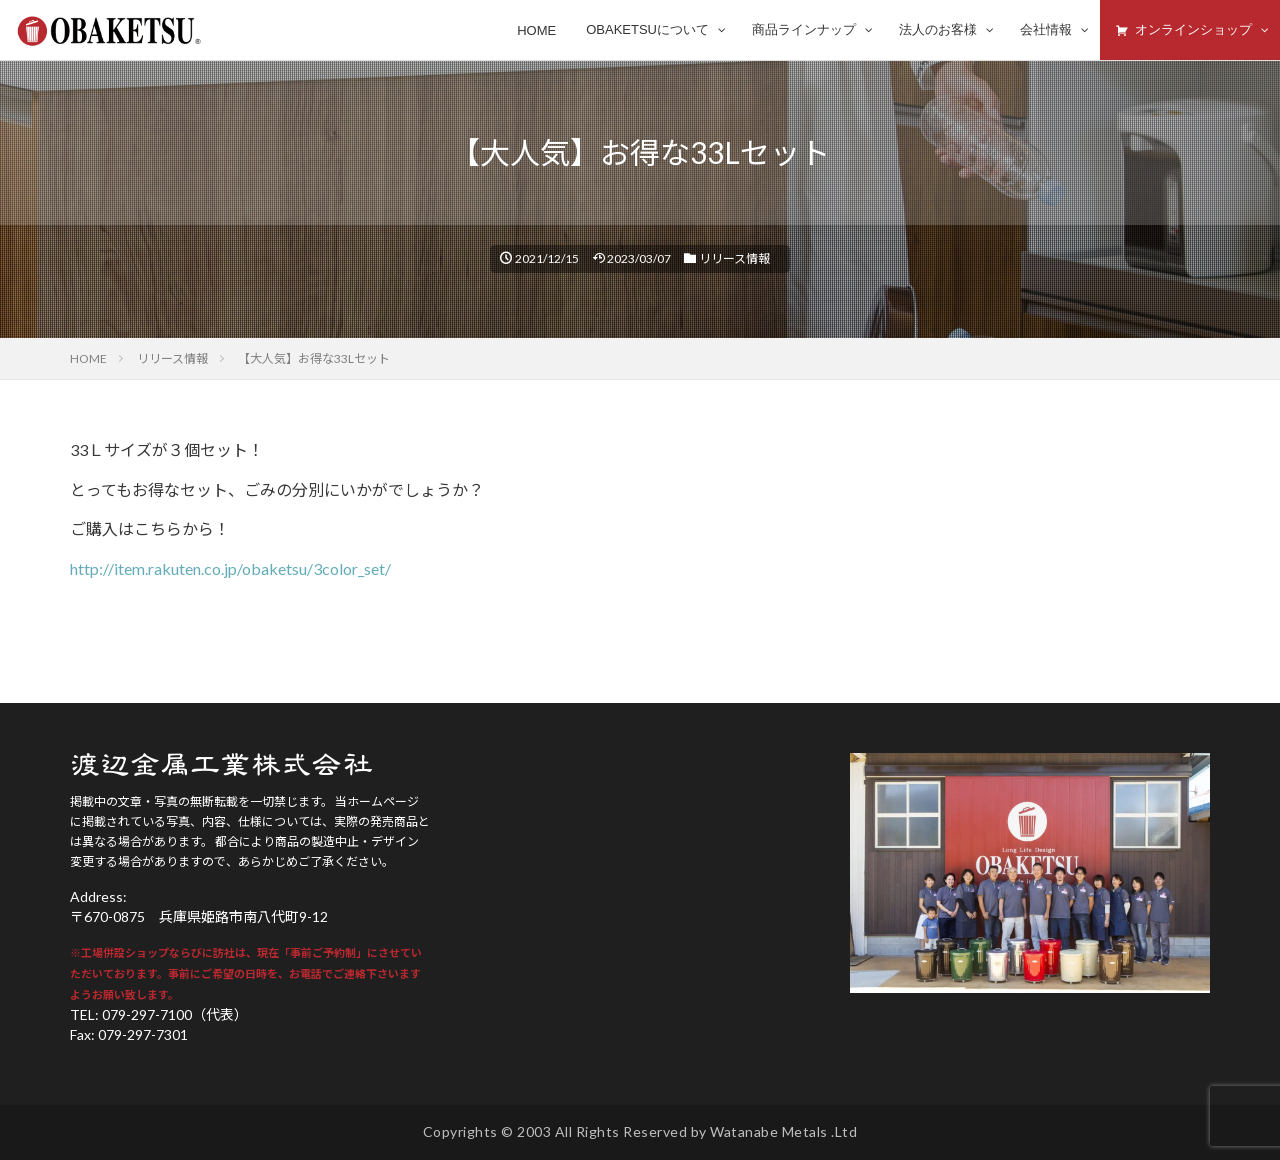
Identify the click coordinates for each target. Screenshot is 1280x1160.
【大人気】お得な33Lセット (314, 358)
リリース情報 (734, 258)
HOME (88, 358)
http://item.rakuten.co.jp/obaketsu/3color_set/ (230, 568)
